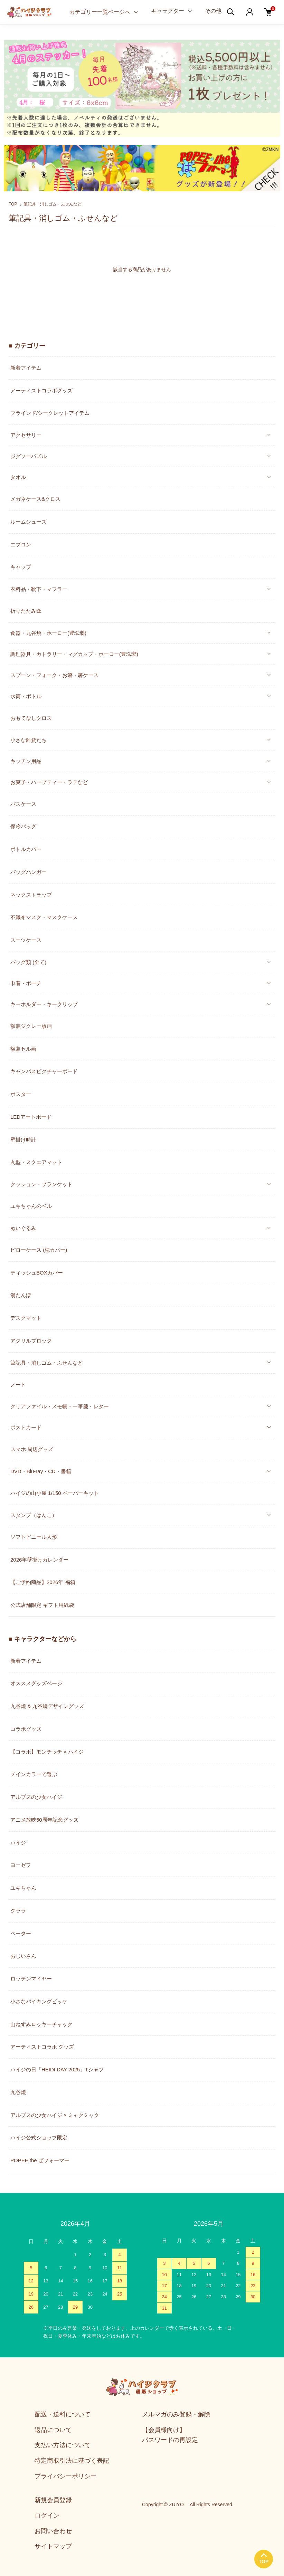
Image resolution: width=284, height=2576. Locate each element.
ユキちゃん (23, 1888)
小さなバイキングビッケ (38, 2001)
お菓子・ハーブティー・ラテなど (49, 782)
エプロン (20, 544)
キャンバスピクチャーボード (44, 1071)
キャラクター (167, 11)
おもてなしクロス (31, 718)
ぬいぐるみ (23, 1228)
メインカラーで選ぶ (33, 1774)
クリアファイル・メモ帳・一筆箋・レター (59, 1406)
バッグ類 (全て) (28, 962)
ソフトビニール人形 (33, 1537)
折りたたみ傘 (25, 611)
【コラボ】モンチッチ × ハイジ (47, 1752)
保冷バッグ (23, 826)
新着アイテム (25, 368)
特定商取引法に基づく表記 (72, 2460)
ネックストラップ (31, 895)
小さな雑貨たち (28, 740)
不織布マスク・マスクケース (44, 917)
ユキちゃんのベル (31, 1206)
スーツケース (25, 940)
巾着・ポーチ (25, 983)
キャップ (20, 567)
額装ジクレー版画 (31, 1026)
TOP (13, 204)
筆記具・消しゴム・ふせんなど (52, 204)
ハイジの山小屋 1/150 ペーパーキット (54, 1493)
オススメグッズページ (36, 1683)
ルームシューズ (28, 522)
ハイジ (18, 1842)
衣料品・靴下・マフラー (38, 589)
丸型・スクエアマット (36, 1162)
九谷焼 (18, 2092)
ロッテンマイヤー (31, 1979)
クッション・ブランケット (41, 1184)
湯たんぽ (20, 1295)
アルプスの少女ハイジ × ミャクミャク (54, 2115)
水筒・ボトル (25, 696)
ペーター (20, 1933)
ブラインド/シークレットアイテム (49, 413)
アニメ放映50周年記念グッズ (44, 1820)
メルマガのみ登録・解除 (176, 2414)
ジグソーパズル (28, 456)
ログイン (47, 2515)
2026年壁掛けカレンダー (39, 1560)
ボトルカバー (25, 849)
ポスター (20, 1094)
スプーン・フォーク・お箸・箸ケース (54, 675)
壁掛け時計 (23, 1140)
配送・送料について (63, 2414)
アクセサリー (25, 435)
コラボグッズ (25, 1729)
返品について (53, 2429)
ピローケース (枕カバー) (38, 1250)
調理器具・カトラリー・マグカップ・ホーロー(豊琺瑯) (74, 654)
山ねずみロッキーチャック (41, 2024)
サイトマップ (53, 2546)
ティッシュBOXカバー (36, 1273)
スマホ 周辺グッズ (31, 1449)
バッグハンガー (28, 872)
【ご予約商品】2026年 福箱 (42, 1582)
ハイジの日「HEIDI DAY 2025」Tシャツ (57, 2069)
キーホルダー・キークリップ (44, 1004)
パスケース (23, 804)
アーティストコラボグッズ (41, 390)
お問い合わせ (53, 2531)
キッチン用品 (25, 761)
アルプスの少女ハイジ (36, 1797)
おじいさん (23, 1956)
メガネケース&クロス (35, 499)
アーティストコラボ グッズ (42, 2047)
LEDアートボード (30, 1117)
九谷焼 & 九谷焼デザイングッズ (47, 1706)
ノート (18, 1384)
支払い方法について (63, 2445)
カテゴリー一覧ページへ (99, 12)
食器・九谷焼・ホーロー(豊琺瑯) (48, 633)
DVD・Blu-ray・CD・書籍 (40, 1471)
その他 (213, 11)
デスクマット (25, 1318)
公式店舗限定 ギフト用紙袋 (42, 1605)
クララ (18, 1911)
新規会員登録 (53, 2500)
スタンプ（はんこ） (33, 1515)
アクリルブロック (31, 1341)
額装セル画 (23, 1049)
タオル (18, 477)
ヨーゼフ (20, 1865)
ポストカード (25, 1427)
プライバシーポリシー (66, 2476)
